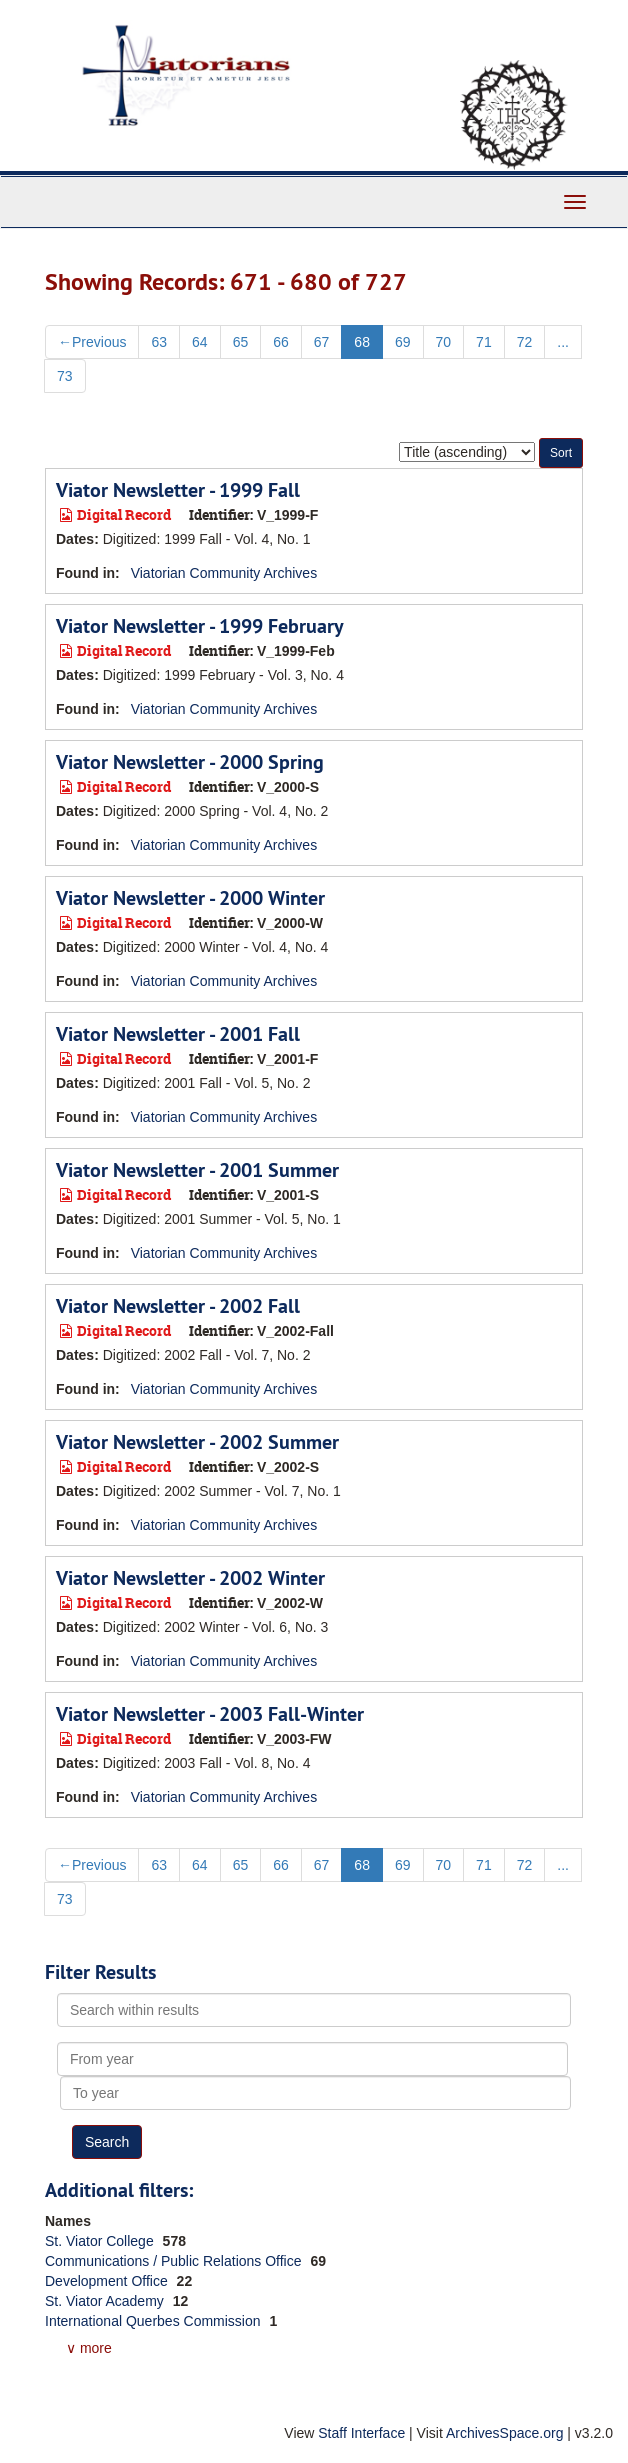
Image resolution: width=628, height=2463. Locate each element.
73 (65, 376)
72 (525, 342)
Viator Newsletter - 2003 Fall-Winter (210, 1714)
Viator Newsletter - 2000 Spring (190, 762)
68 (362, 342)
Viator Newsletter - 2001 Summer (197, 1170)
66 (281, 342)
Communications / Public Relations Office (175, 2261)
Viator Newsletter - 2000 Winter (190, 898)
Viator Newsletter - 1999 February (200, 626)
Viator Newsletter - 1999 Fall (178, 490)
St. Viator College (101, 2241)
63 (159, 342)
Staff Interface (361, 2433)
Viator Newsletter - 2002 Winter (190, 1578)
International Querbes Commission (154, 2321)
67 (322, 342)
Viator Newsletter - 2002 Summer (197, 1442)
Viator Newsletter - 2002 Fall (178, 1306)
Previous (92, 342)
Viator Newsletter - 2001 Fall (178, 1034)
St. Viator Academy (106, 2301)
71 (484, 342)
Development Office (108, 2281)
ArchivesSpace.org (505, 2433)
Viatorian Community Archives (224, 573)
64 (200, 342)
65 (241, 342)
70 (444, 342)
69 (403, 342)
